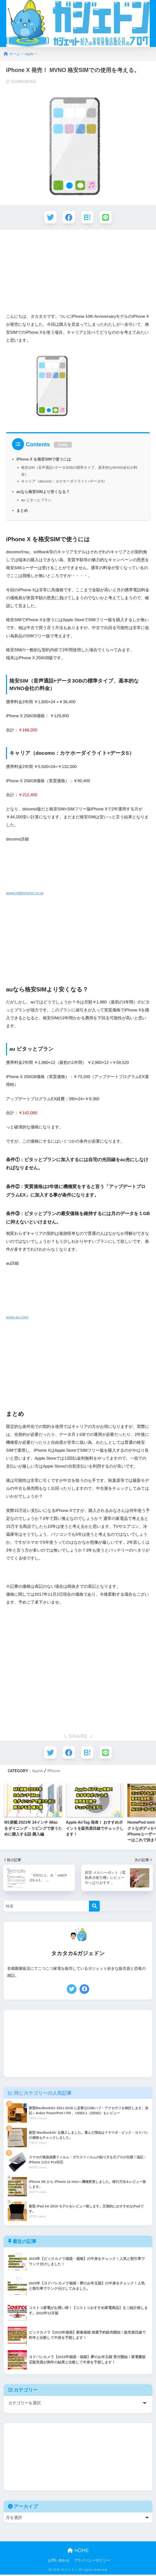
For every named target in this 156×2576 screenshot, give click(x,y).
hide (62, 446)
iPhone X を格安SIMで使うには (44, 460)
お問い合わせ (58, 2562)
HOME (78, 2552)
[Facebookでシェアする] (68, 217)
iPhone (53, 1772)
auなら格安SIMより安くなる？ (43, 492)
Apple (37, 1772)
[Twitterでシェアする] (49, 217)
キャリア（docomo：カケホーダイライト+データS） (64, 482)
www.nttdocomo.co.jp (25, 893)
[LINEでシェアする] (106, 217)
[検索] (94, 1907)
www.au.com (17, 1318)
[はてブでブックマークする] (87, 217)
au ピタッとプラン (36, 501)
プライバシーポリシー (92, 2562)
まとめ (22, 511)
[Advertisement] (78, 269)
